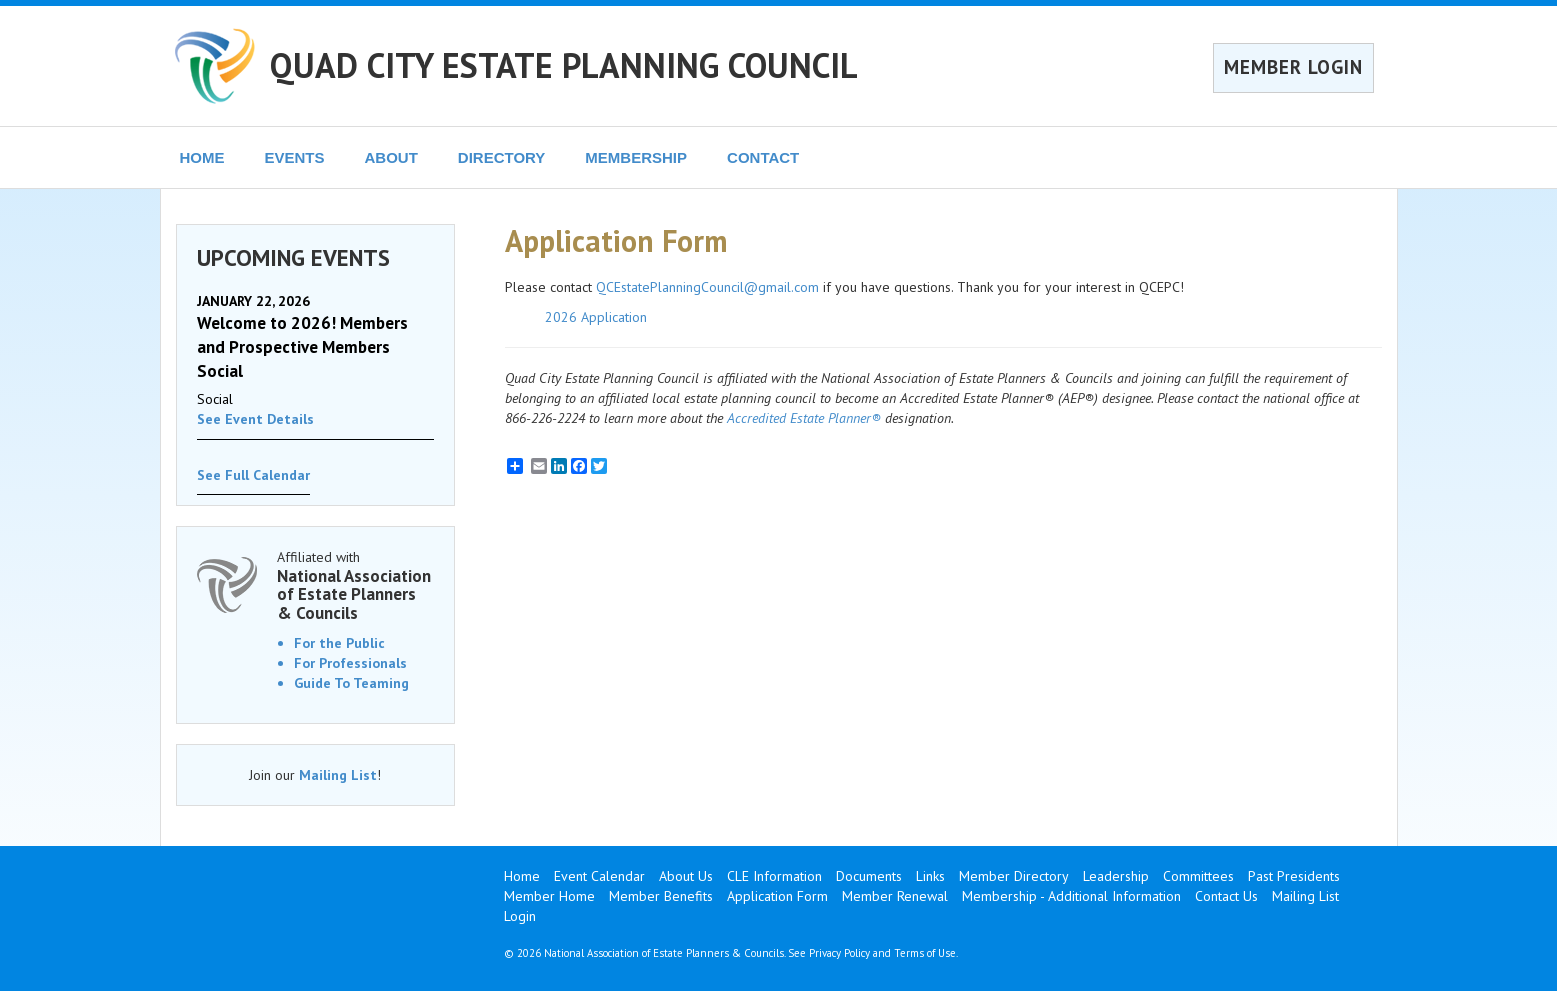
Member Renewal (895, 896)
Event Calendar (599, 876)
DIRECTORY (502, 157)
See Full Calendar (253, 475)
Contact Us (1226, 896)
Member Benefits (661, 896)
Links (930, 876)
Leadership (1116, 876)
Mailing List (338, 775)
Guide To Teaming (351, 683)
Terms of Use (925, 953)
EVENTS (295, 157)
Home (522, 876)
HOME (202, 157)
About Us (686, 876)
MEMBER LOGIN (1293, 67)
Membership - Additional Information (1071, 896)
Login (520, 916)
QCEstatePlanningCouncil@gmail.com (707, 287)
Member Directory (1014, 876)
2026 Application (596, 317)
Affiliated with (355, 585)
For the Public (339, 643)
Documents (869, 876)
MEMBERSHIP (636, 157)
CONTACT (763, 157)
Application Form (777, 896)
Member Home (549, 896)
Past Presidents (1294, 876)
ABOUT (391, 157)
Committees (1198, 876)
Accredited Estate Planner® (804, 418)
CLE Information (774, 876)
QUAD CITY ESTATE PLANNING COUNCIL (564, 65)
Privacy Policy (839, 953)
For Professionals (350, 663)
